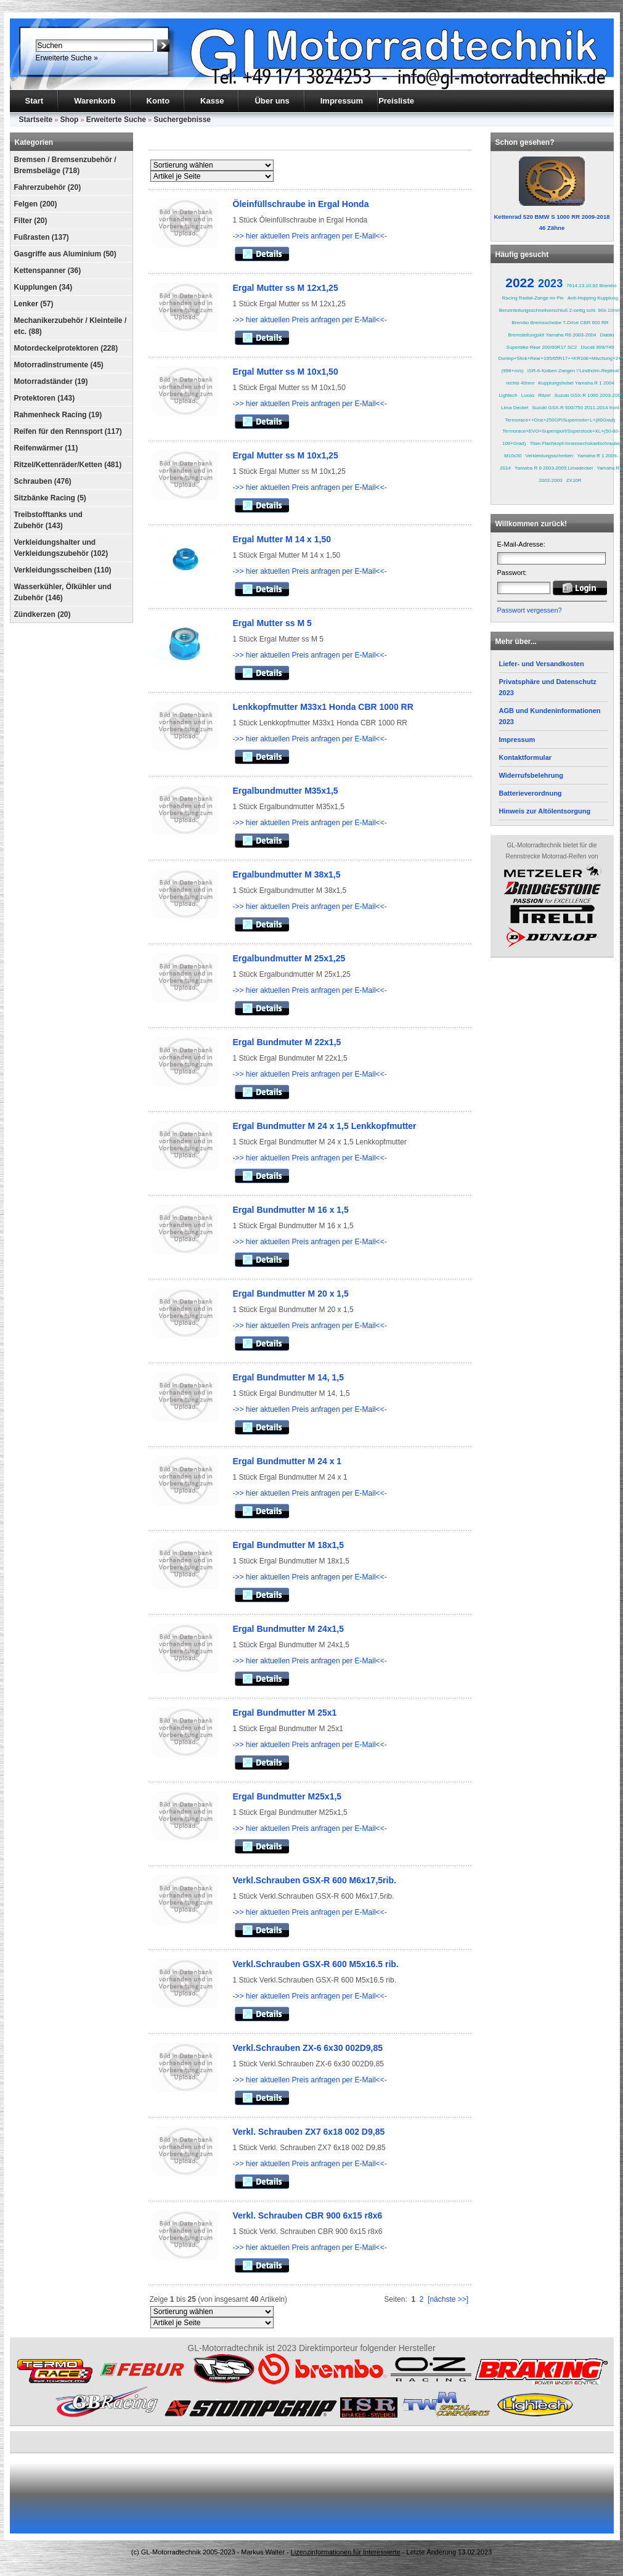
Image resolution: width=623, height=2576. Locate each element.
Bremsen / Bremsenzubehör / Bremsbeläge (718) (65, 165)
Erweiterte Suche (116, 119)
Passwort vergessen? (529, 610)
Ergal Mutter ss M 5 (272, 623)
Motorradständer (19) (51, 381)
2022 (519, 282)
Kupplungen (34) (43, 287)
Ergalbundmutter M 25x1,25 (289, 958)
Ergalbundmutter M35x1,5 (285, 791)
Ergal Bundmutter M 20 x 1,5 (291, 1293)
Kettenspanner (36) (47, 270)
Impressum (341, 100)
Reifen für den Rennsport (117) (68, 431)
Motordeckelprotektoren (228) (66, 348)
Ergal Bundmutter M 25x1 (285, 1713)
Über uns (271, 100)
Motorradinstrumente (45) (59, 365)
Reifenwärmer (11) (46, 448)
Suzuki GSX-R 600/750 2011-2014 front (575, 407)
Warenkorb (94, 100)
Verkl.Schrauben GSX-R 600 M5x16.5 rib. (316, 1964)
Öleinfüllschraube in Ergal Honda (301, 204)
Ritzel (544, 395)
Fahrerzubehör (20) (47, 187)
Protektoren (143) (44, 398)
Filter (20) (30, 220)
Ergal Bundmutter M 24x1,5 (288, 1629)
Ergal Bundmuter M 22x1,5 (287, 1042)
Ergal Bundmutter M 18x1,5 (288, 1545)
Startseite (36, 119)
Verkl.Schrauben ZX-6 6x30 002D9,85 (308, 2048)
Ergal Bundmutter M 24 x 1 (287, 1461)
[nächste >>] (448, 2299)
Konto (158, 100)
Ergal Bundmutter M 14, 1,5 (288, 1377)
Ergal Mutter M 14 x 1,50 (282, 539)
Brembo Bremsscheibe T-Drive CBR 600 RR (559, 322)
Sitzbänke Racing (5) (50, 498)
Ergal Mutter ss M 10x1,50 (285, 372)
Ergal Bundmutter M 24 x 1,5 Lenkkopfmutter (325, 1126)
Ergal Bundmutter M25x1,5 (287, 1796)
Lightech (508, 395)
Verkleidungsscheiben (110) (63, 570)
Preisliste (396, 100)
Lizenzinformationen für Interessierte (346, 2552)
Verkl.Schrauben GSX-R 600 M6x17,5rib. (314, 1880)
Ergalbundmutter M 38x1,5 (287, 874)
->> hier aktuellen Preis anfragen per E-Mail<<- (310, 236)
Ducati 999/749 (597, 347)
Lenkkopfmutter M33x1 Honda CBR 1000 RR (323, 707)
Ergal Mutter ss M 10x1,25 (285, 455)
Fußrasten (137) (41, 237)
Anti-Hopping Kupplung (593, 298)
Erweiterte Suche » (67, 58)
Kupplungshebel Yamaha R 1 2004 (576, 383)
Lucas (527, 395)
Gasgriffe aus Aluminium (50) (65, 254)
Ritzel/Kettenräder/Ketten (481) (68, 464)
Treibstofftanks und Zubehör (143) (48, 520)
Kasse (212, 100)
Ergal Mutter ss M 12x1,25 (285, 288)
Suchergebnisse (182, 119)
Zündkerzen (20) (42, 614)
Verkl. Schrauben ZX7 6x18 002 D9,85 (309, 2132)
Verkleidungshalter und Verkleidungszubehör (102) (61, 548)
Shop (69, 119)
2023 (550, 283)
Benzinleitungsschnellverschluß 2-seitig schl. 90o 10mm (560, 310)
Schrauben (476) (42, 481)
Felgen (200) (35, 204)
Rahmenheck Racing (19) (58, 414)
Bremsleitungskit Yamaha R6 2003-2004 (552, 335)
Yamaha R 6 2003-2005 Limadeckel (554, 468)
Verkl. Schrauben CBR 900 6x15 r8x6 (308, 2215)
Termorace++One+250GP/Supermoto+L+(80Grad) (560, 420)
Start (34, 100)
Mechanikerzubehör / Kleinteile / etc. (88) (70, 326)
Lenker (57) (34, 304)
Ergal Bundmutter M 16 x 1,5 (291, 1210)
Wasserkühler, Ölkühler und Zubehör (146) (63, 592)
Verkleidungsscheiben (549, 456)
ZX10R (574, 480)
